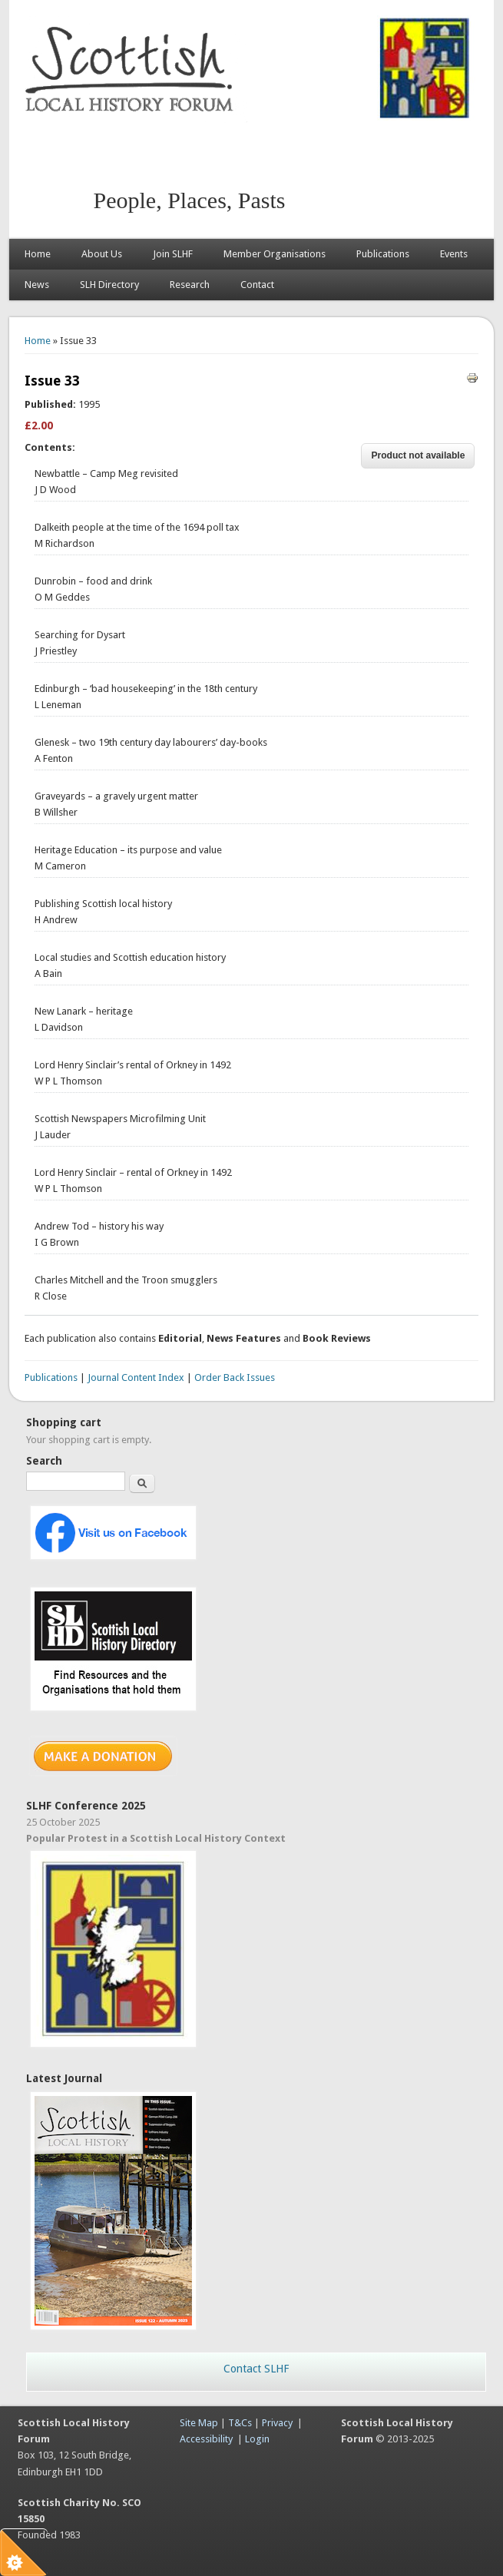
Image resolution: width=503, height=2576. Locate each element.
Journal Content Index (136, 1377)
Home (38, 254)
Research (190, 284)
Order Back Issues (234, 1377)
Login (257, 2439)
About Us (101, 254)
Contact (257, 284)
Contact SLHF (256, 2368)
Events (454, 254)
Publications (382, 254)
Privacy (277, 2423)
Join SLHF (173, 254)
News (37, 284)
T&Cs (240, 2423)
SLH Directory (109, 284)
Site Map (199, 2423)
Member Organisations (274, 254)
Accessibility (206, 2439)
